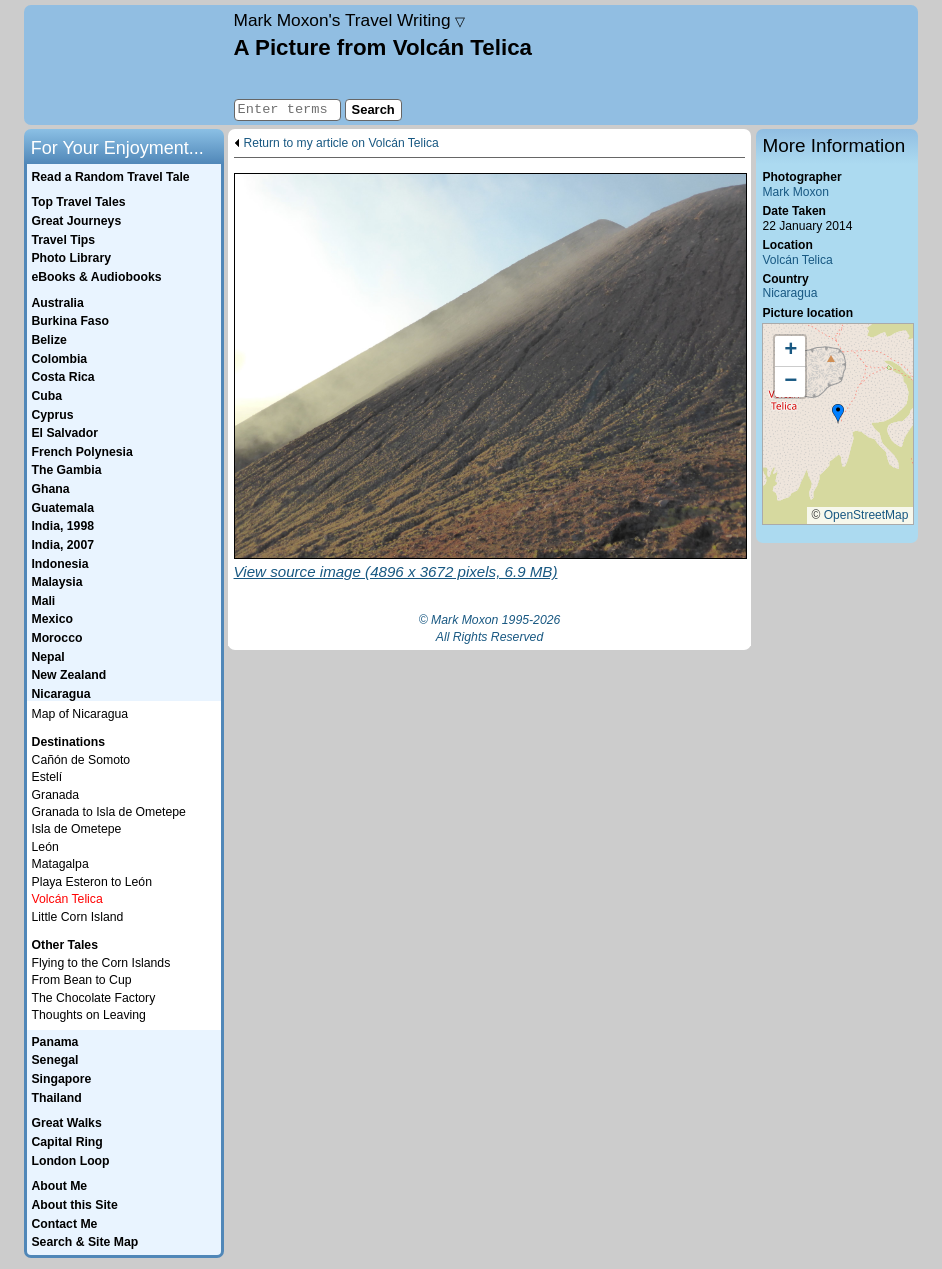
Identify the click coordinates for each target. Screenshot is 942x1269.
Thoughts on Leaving (89, 1015)
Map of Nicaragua (80, 714)
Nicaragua (789, 293)
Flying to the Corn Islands (101, 963)
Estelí (47, 777)
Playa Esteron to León (92, 882)
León (45, 847)
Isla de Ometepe (77, 829)
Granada (56, 795)
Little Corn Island (78, 917)
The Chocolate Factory (94, 998)
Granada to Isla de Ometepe (109, 812)
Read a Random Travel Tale (110, 177)
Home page (126, 65)
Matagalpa (60, 864)
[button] (838, 414)
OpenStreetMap (866, 515)
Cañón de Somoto (81, 760)
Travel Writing (350, 20)
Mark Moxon (795, 192)
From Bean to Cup (82, 980)
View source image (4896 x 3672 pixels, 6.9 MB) (396, 571)
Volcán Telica (797, 260)
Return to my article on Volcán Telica (341, 143)
